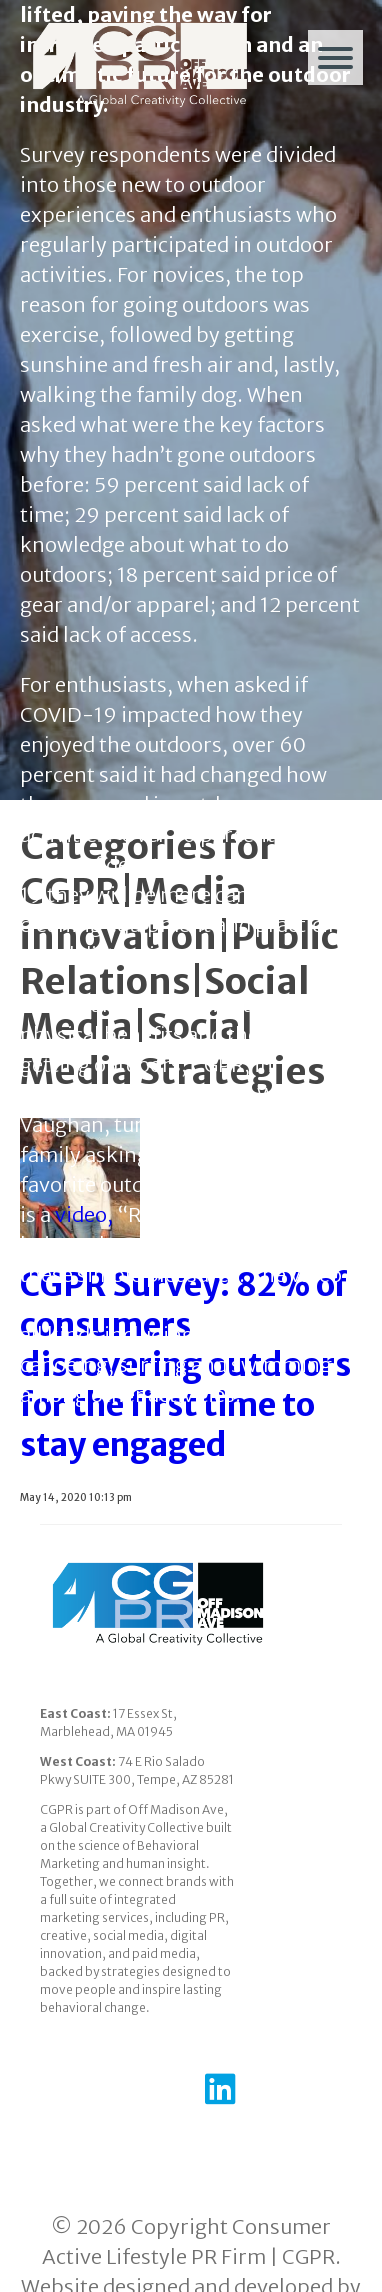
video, (84, 1214)
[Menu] (335, 57)
